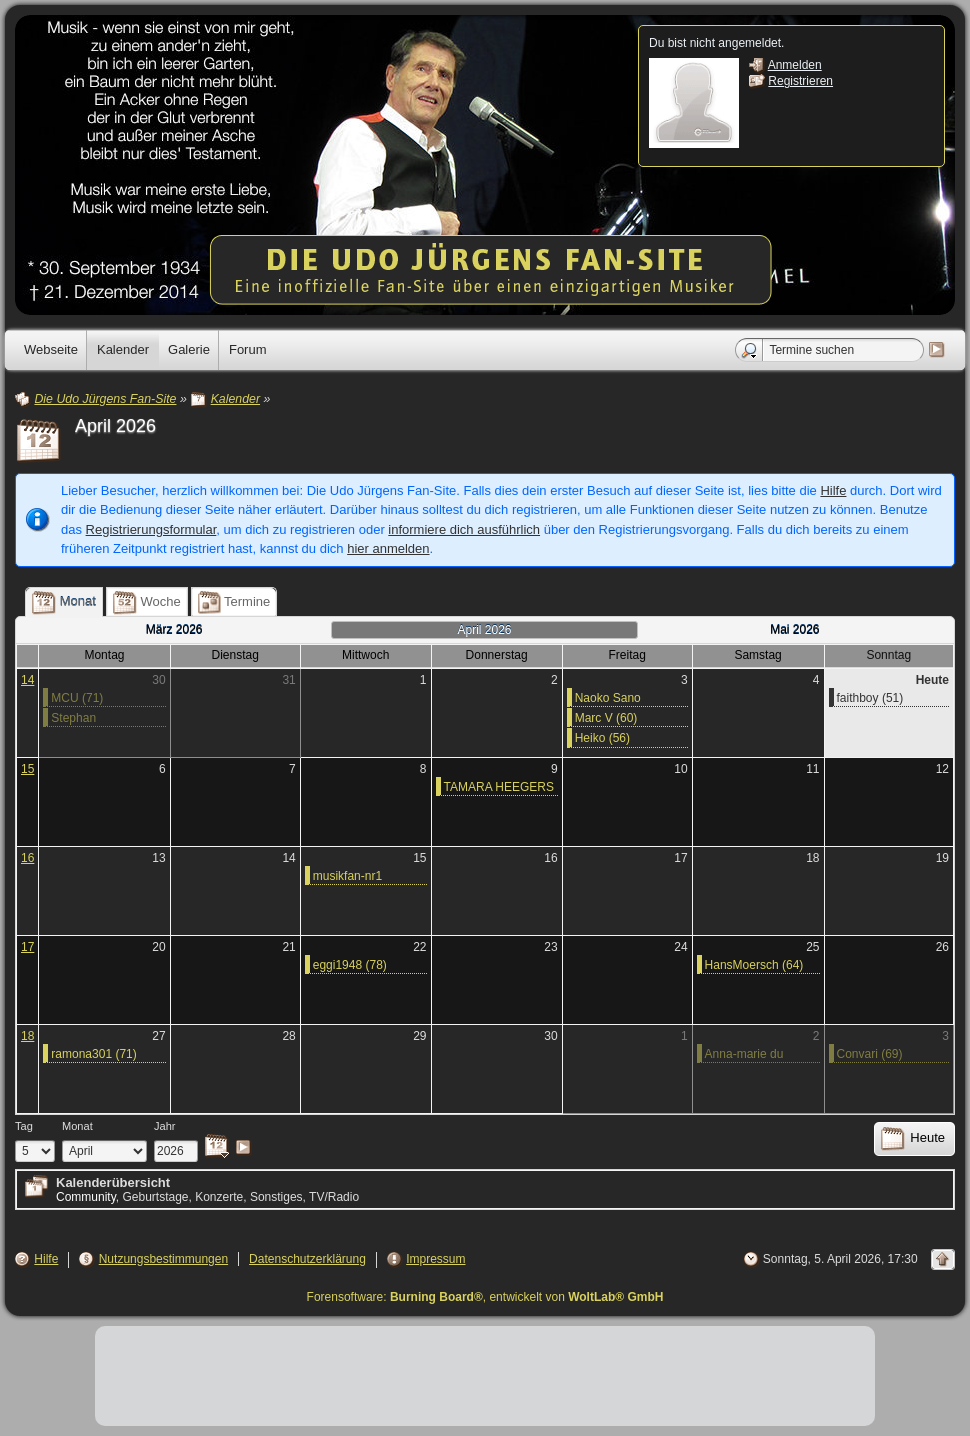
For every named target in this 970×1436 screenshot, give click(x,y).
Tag (24, 1126)
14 (27, 680)
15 (27, 769)
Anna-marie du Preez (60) (744, 1055)
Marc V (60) (606, 718)
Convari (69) (870, 1054)
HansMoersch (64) (754, 965)
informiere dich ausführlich (464, 529)
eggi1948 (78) (350, 965)
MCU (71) (77, 698)
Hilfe (833, 490)
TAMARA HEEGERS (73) (499, 788)
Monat (77, 1126)
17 (27, 947)
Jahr (165, 1126)
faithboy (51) (870, 698)
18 (27, 1036)
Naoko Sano (608, 698)
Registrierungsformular (151, 529)
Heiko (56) (602, 738)
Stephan (73, 718)
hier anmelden (388, 548)
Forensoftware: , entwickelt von (485, 1297)
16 (27, 858)
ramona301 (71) (93, 1054)
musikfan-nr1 (347, 876)
